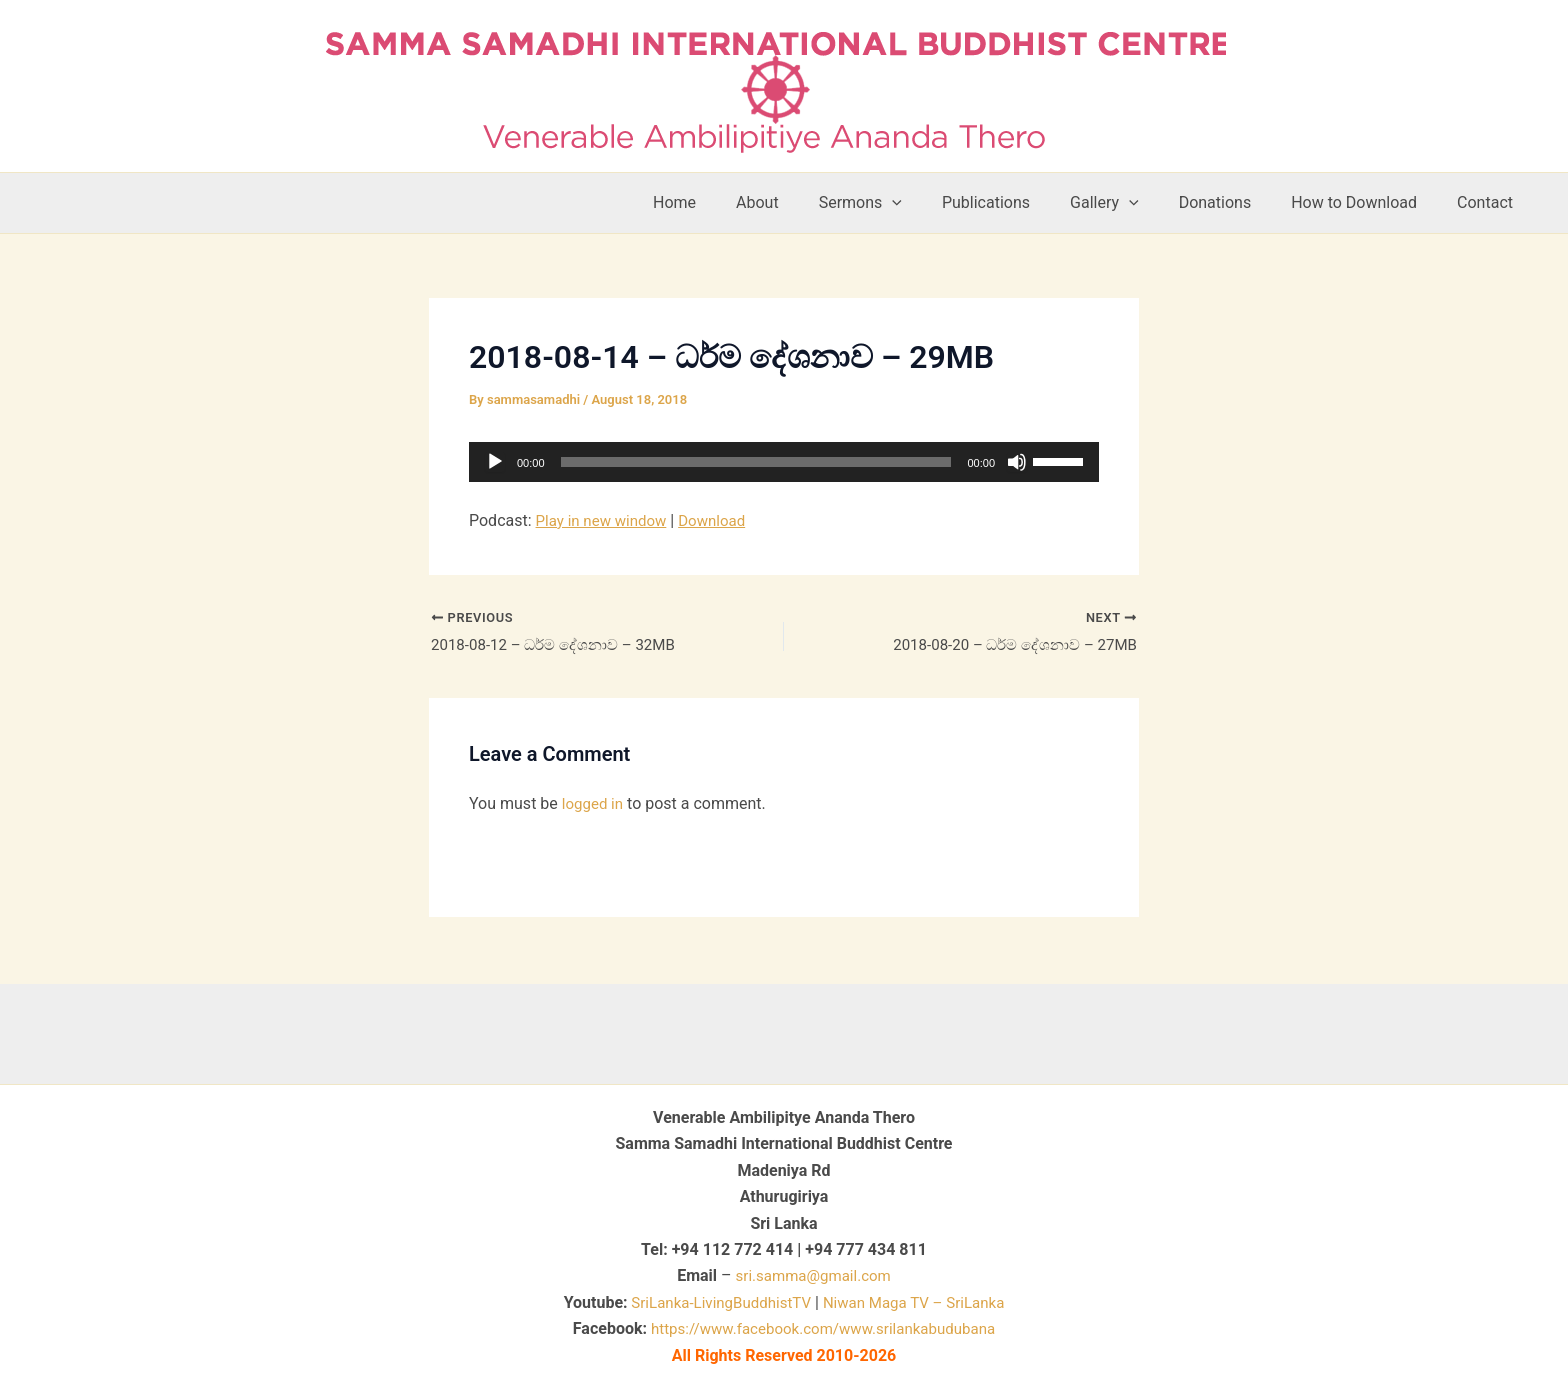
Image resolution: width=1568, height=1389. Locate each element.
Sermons (904, 203)
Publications (1022, 202)
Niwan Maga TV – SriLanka (919, 1302)
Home (734, 202)
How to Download (1366, 202)
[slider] (756, 462)
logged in (594, 806)
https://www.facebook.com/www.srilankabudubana (823, 1328)
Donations (1235, 202)
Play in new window (605, 520)
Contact (1489, 202)
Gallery (1132, 203)
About (809, 202)
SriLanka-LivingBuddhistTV (713, 1302)
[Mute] (1017, 462)
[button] (936, 203)
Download (721, 520)
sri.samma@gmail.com (813, 1275)
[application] (784, 462)
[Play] (495, 462)
